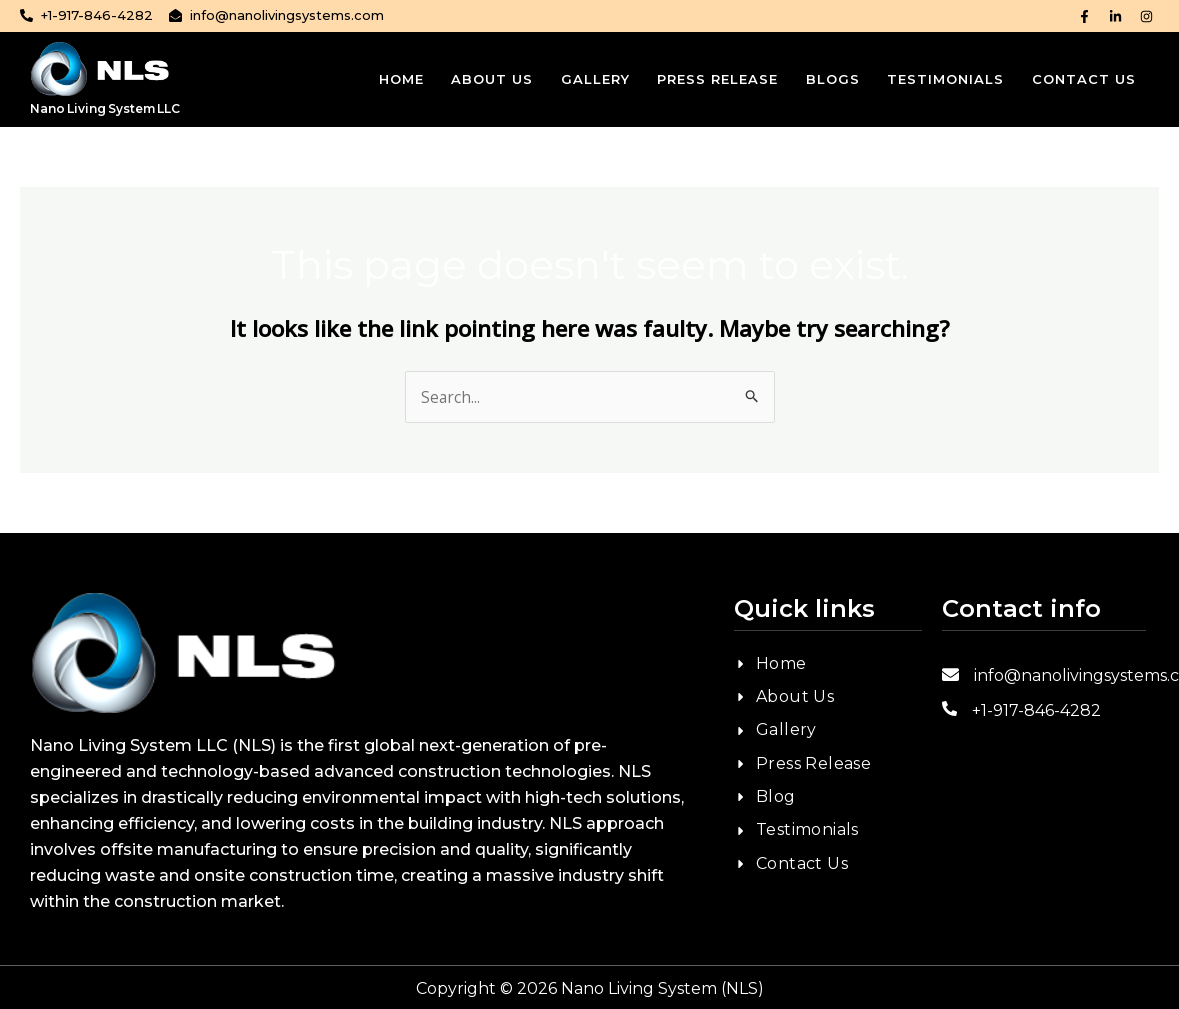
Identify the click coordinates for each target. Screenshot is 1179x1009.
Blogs (827, 79)
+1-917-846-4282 (1036, 710)
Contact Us (1083, 79)
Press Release (709, 79)
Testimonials (942, 79)
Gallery (584, 79)
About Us (479, 79)
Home (385, 79)
